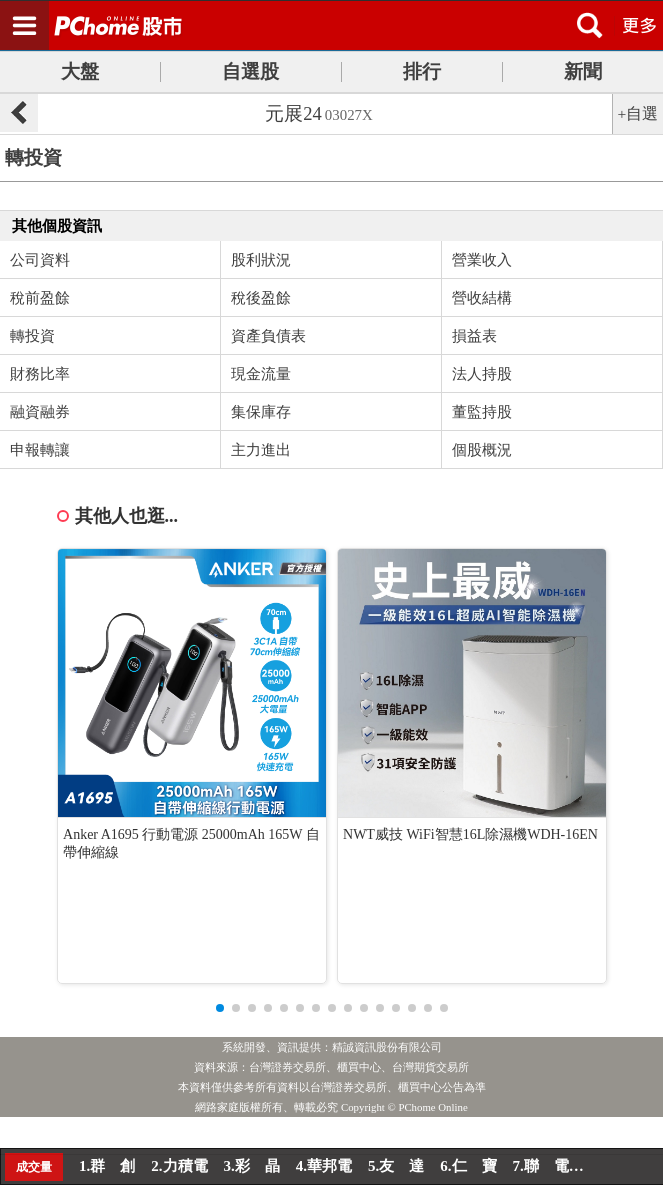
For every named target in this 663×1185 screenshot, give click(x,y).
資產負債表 (268, 336)
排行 (422, 71)
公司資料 (40, 260)
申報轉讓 (40, 450)
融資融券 (40, 412)
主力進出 (261, 450)
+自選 (638, 113)
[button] (220, 1008)
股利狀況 (261, 260)
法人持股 (482, 374)
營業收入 (482, 260)
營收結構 (482, 298)
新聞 (583, 71)
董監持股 (482, 412)
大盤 (80, 71)
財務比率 (40, 374)
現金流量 (261, 374)
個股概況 (482, 450)
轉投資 (32, 336)
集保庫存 (261, 412)
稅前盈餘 (40, 298)
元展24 (319, 113)
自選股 (250, 71)
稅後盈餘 (261, 298)
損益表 (474, 336)
